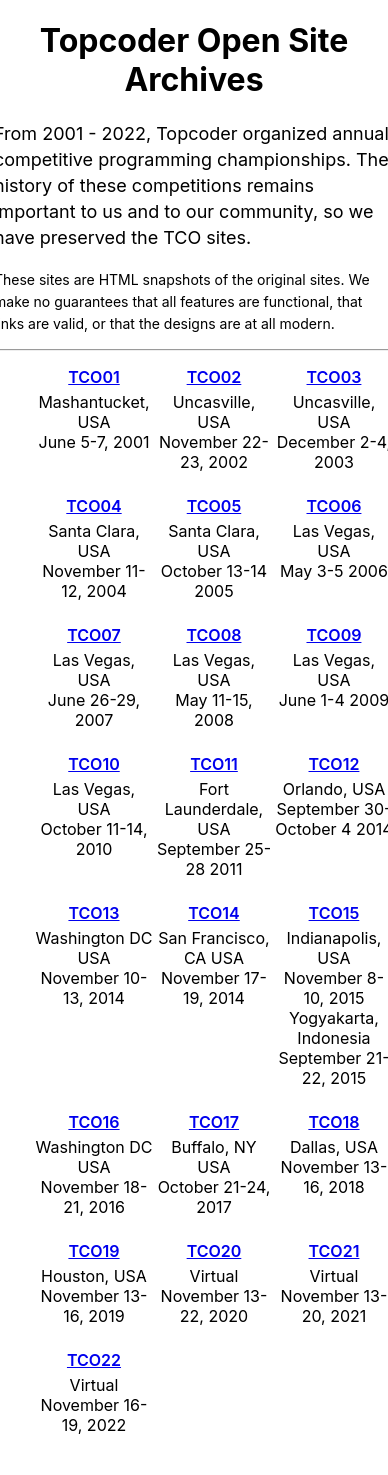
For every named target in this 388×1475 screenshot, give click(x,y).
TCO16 (93, 1122)
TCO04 (93, 506)
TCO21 (334, 1251)
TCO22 (94, 1360)
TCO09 (333, 635)
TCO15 (334, 913)
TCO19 (93, 1251)
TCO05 (214, 506)
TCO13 (93, 913)
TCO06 (333, 506)
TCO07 (94, 635)
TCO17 (214, 1122)
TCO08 (214, 635)
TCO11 (214, 764)
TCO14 (214, 913)
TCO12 (334, 764)
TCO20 (214, 1251)
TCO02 (214, 377)
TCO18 (333, 1122)
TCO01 (93, 377)
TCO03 (334, 377)
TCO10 (93, 764)
